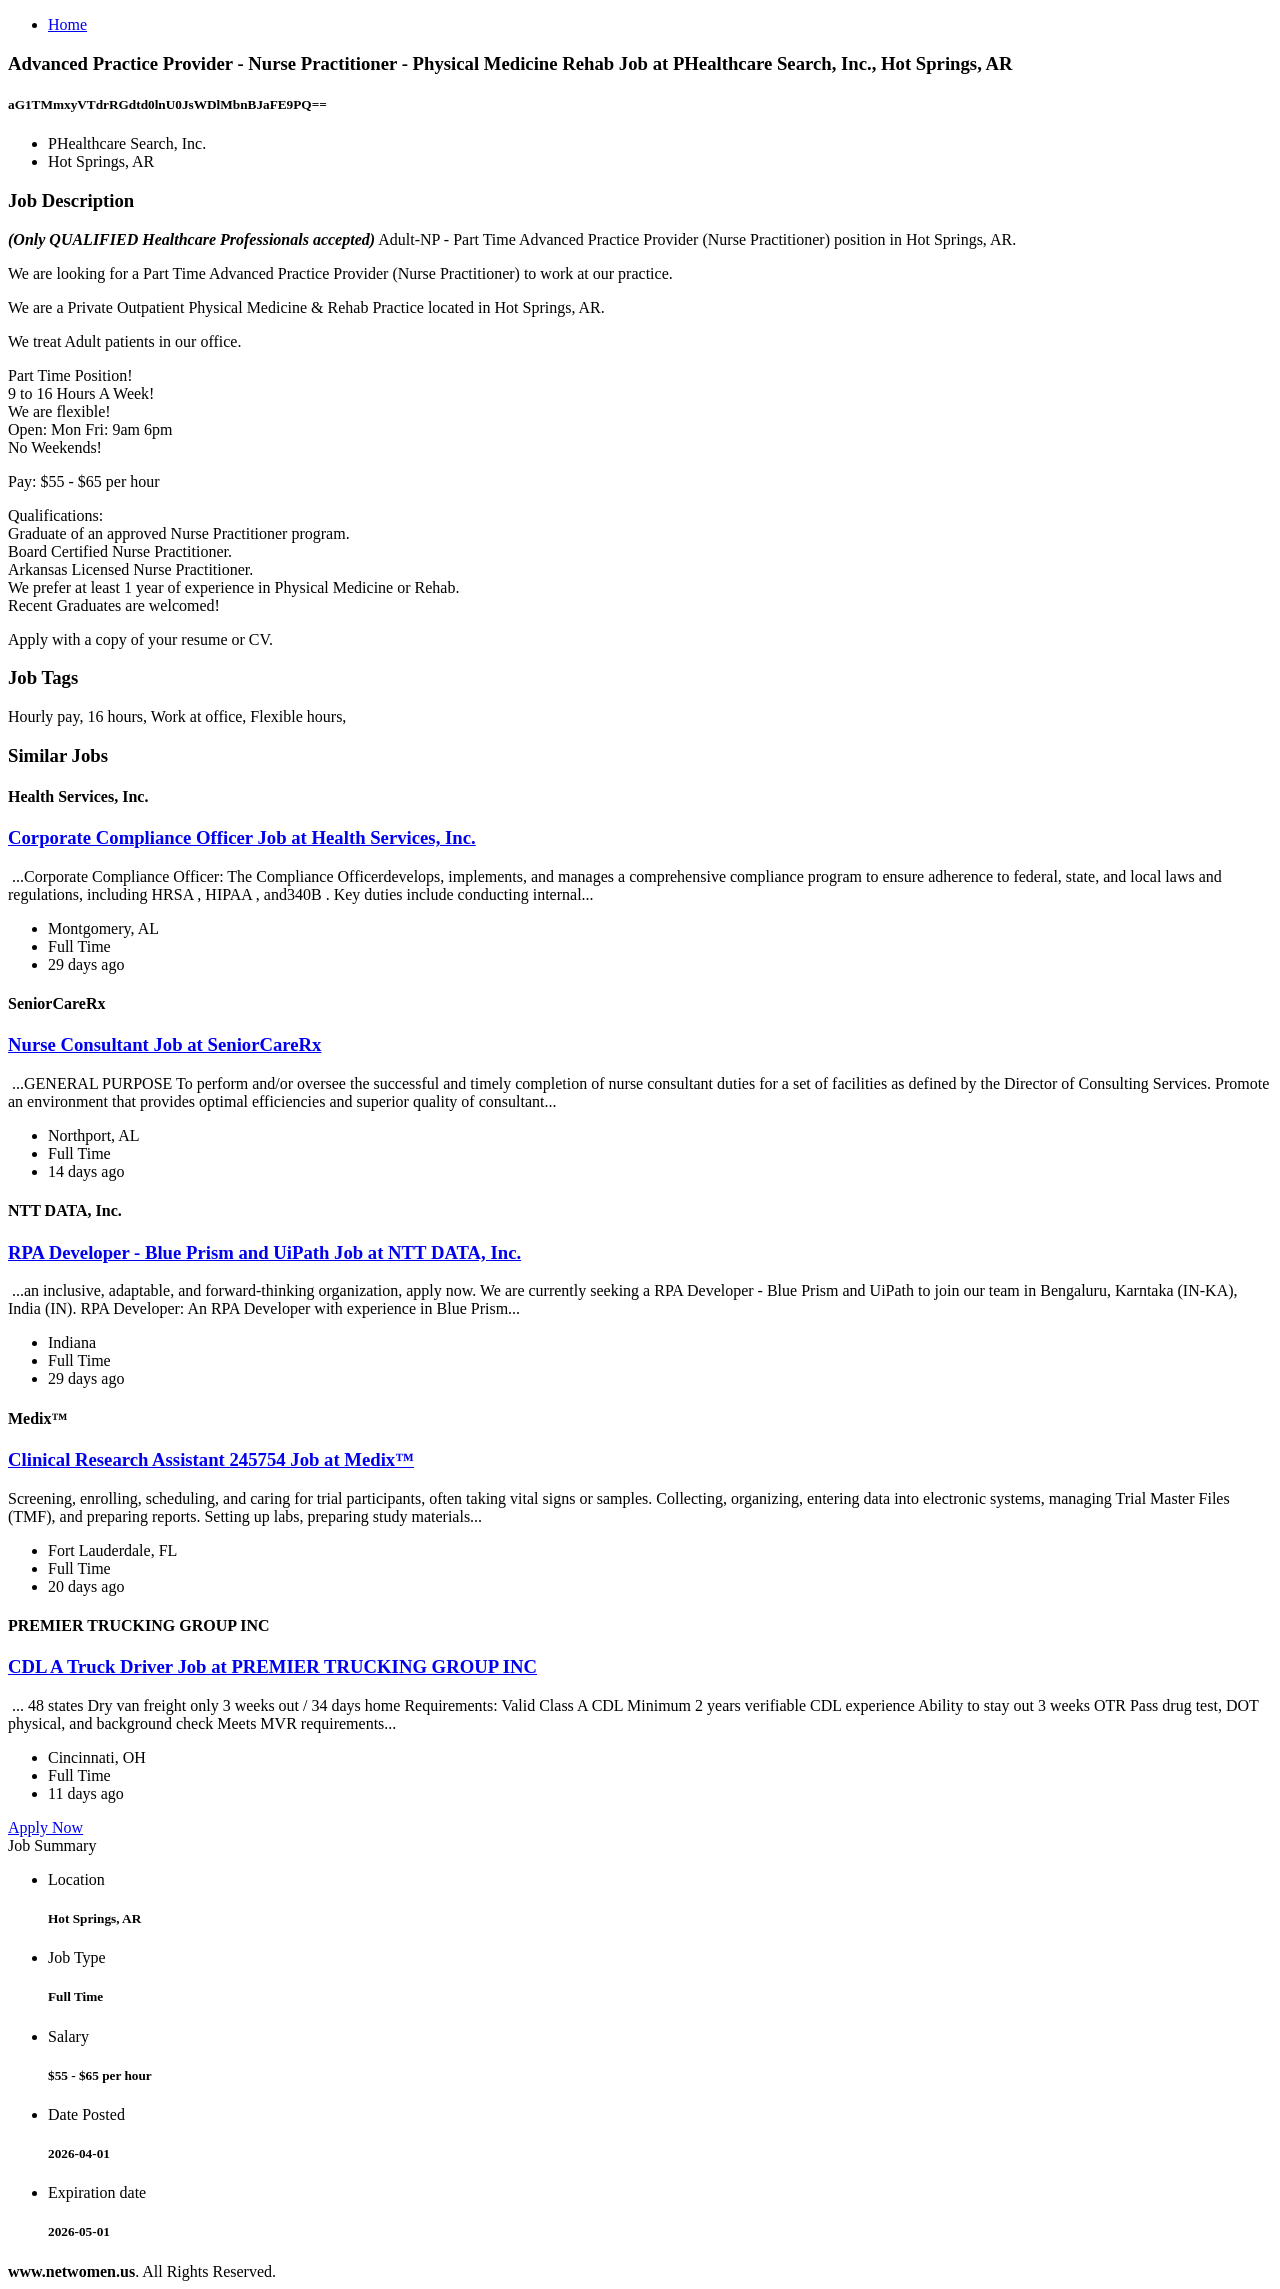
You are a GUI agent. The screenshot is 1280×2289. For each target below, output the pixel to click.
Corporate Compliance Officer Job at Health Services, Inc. (242, 837)
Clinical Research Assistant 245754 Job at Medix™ (211, 1459)
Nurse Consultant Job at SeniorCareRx (164, 1044)
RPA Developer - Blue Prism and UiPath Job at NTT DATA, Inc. (264, 1252)
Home (67, 24)
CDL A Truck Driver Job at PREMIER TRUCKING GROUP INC (272, 1666)
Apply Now (45, 1827)
